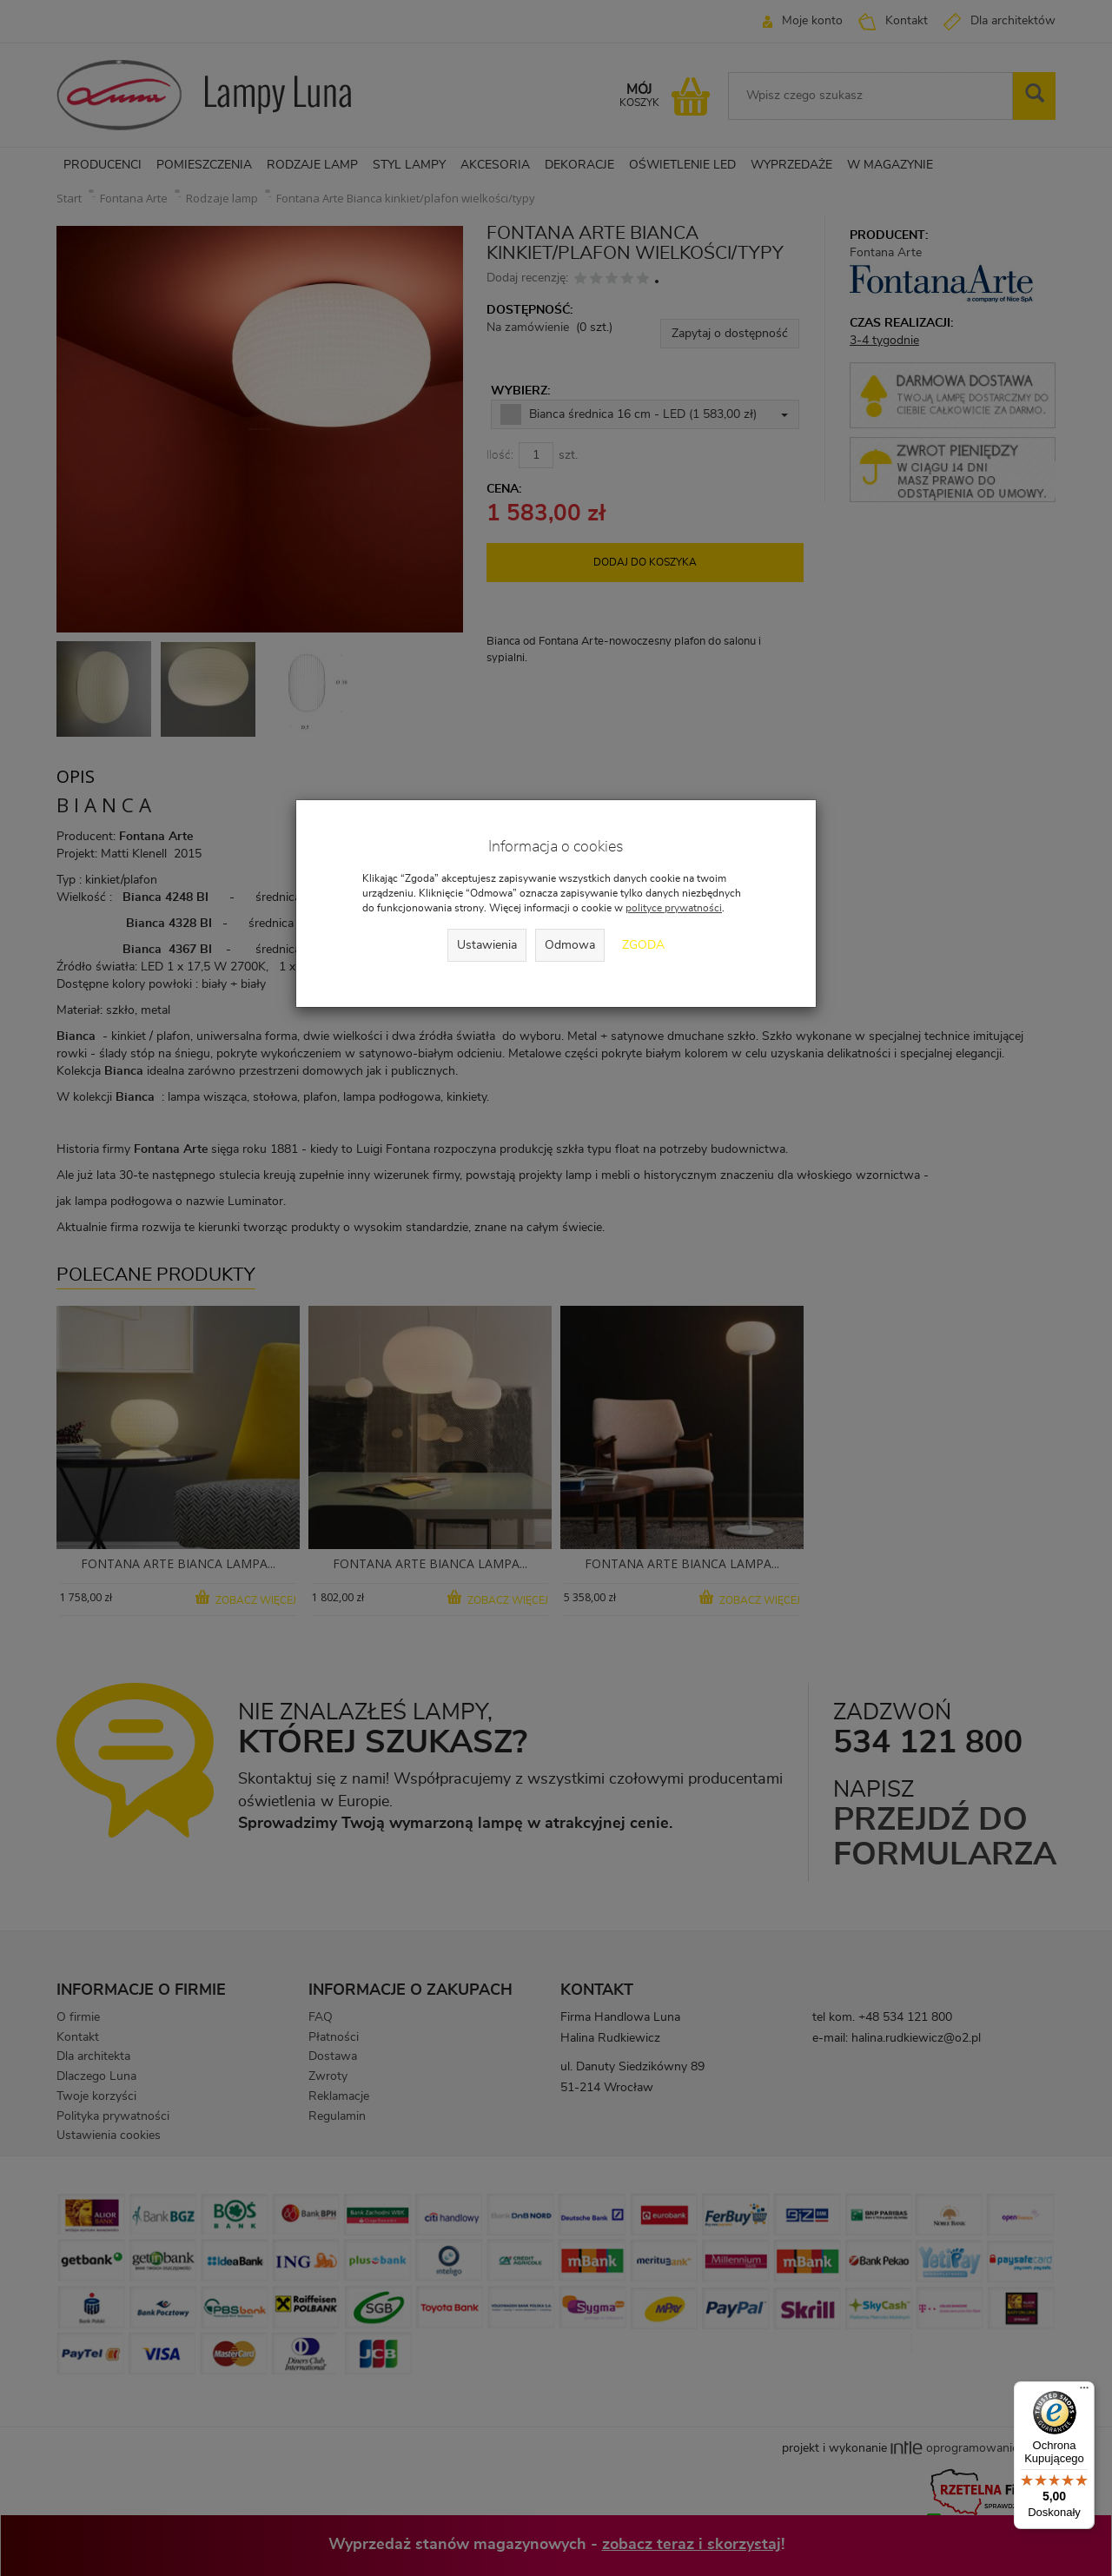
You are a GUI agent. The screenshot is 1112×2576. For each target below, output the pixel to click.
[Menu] (1084, 2391)
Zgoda (643, 945)
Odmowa (570, 945)
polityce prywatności (674, 908)
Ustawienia (487, 945)
